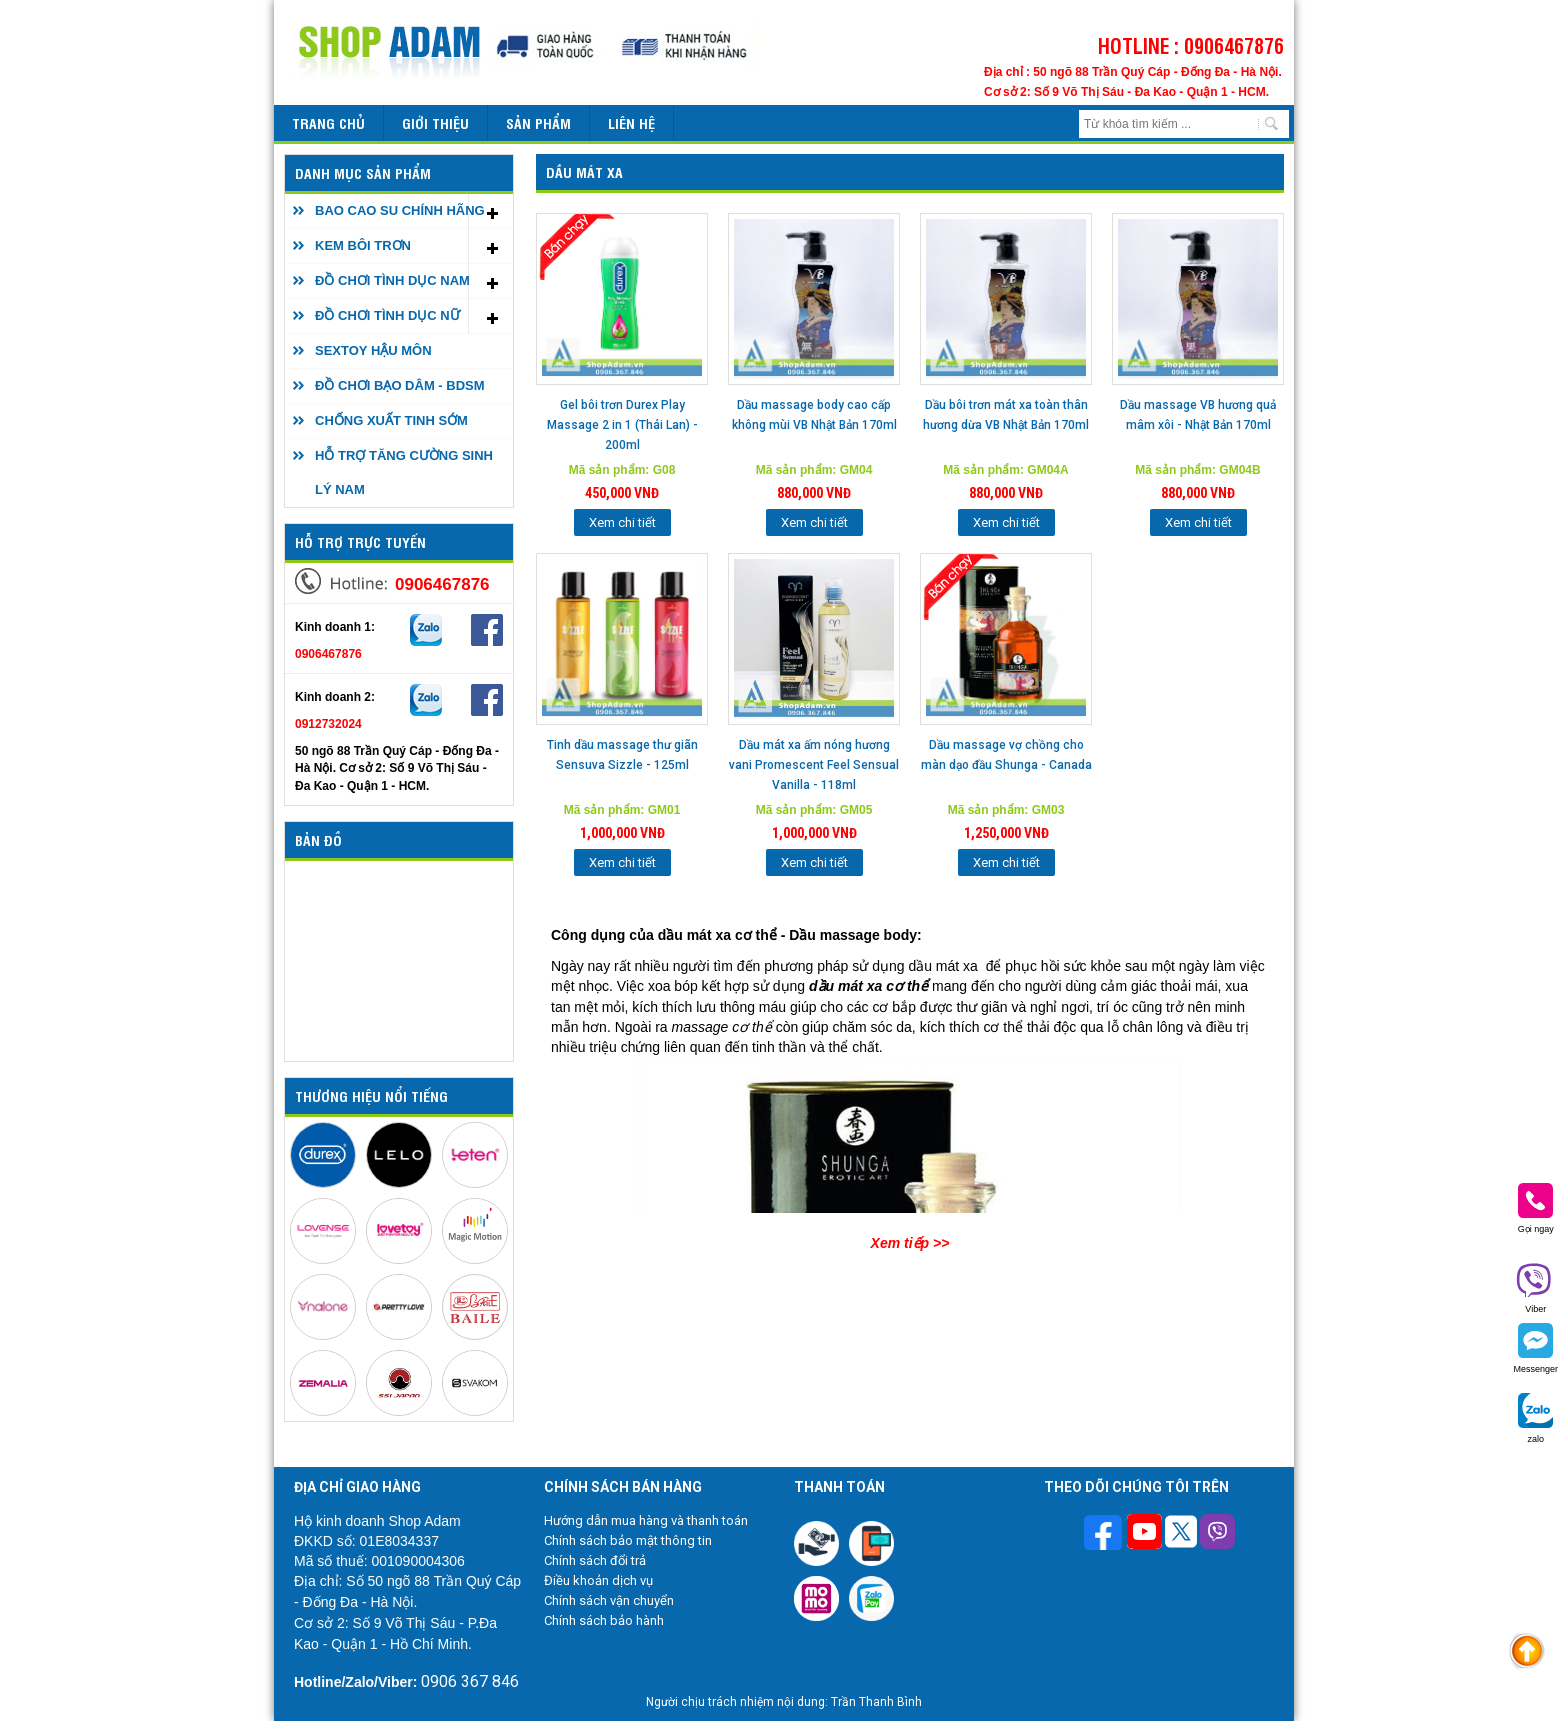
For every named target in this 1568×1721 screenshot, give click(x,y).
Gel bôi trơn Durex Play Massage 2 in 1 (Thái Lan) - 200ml (622, 425)
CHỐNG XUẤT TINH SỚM (391, 420)
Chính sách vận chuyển (609, 1600)
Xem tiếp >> (910, 1243)
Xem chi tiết (622, 522)
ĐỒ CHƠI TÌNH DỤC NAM (392, 280)
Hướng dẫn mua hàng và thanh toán (646, 1520)
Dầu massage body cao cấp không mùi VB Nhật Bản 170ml (814, 415)
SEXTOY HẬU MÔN (373, 350)
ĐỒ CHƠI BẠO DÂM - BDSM (400, 385)
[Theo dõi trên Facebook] (1105, 1534)
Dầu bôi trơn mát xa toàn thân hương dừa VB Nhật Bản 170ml (1006, 415)
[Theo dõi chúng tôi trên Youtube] (1144, 1534)
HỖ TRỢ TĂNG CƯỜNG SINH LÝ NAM (404, 472)
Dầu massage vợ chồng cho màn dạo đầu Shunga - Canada (1006, 755)
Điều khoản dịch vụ (598, 1580)
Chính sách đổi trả (595, 1560)
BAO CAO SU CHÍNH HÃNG (400, 210)
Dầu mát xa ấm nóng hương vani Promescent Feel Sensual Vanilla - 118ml (814, 765)
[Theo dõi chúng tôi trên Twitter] (1181, 1534)
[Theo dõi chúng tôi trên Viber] (1217, 1534)
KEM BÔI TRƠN (363, 245)
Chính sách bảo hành (604, 1620)
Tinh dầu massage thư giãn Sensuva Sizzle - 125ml (622, 755)
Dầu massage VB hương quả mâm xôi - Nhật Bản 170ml (1198, 415)
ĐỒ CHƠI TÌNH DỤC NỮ (387, 315)
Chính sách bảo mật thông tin (628, 1540)
